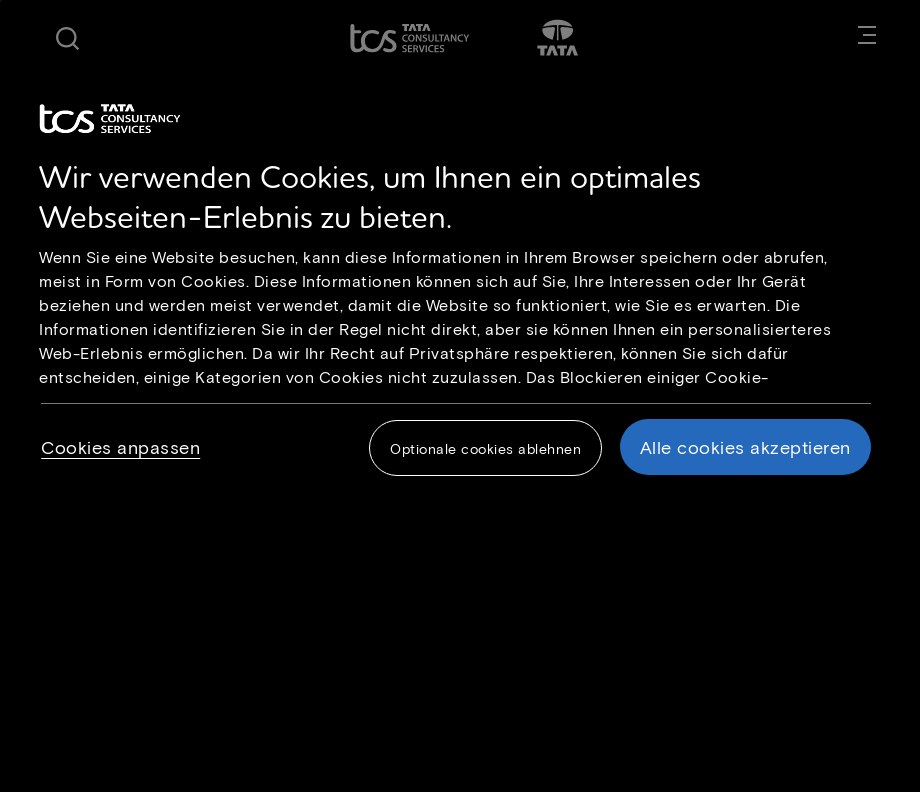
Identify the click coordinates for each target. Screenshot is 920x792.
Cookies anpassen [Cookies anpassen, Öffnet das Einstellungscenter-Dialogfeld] (120, 447)
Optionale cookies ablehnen (485, 448)
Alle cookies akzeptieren (745, 447)
